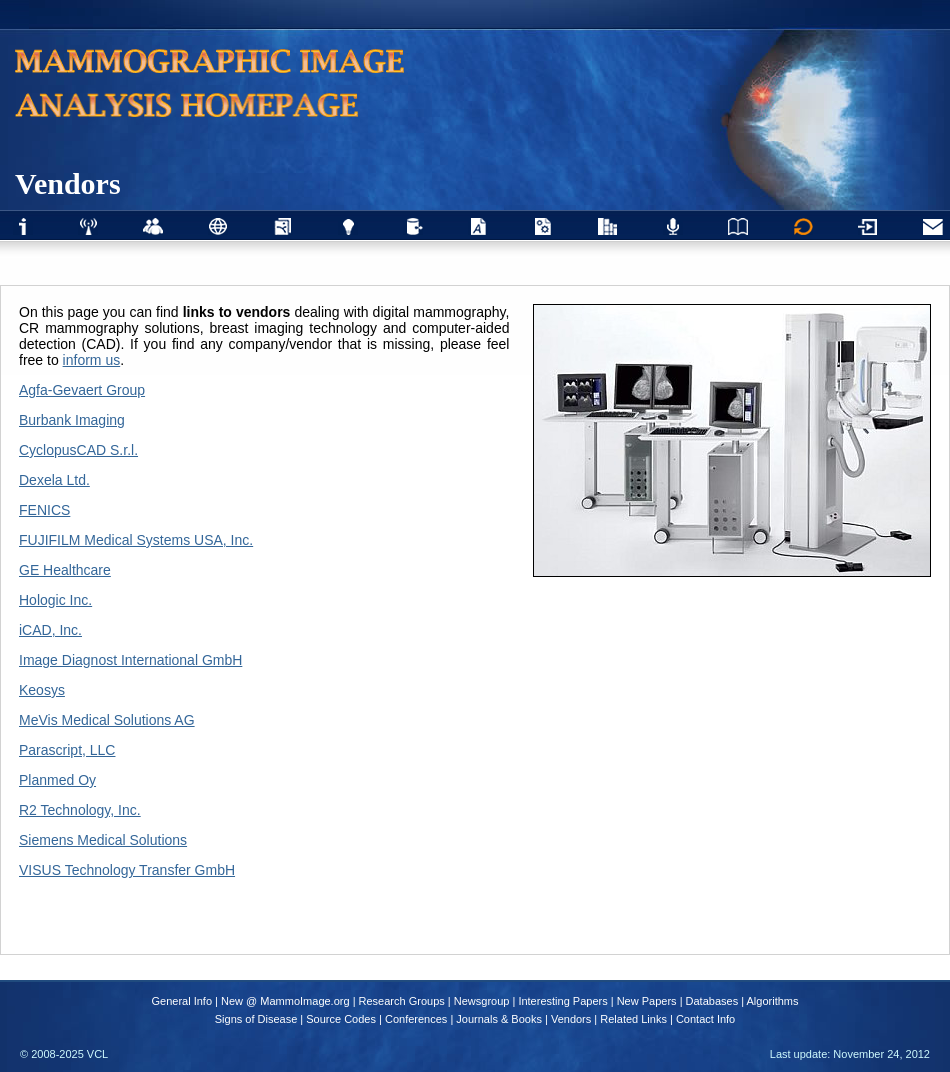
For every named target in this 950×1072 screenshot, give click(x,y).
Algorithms (773, 1001)
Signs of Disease (256, 1019)
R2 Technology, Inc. (80, 810)
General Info (182, 1001)
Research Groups (402, 1001)
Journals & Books (499, 1019)
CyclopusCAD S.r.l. (78, 450)
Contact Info (705, 1019)
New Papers (647, 1001)
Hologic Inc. (55, 600)
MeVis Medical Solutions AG (107, 720)
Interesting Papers (562, 1001)
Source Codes (341, 1019)
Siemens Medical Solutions (103, 840)
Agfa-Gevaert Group (82, 390)
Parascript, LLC (67, 750)
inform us (92, 360)
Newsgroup (482, 1001)
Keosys (42, 690)
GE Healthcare (65, 570)
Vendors (571, 1019)
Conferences (416, 1019)
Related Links (633, 1019)
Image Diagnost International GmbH (130, 660)
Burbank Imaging (72, 420)
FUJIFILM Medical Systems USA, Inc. (136, 540)
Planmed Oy (57, 780)
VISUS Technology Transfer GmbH (127, 870)
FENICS (44, 510)
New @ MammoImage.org (285, 1001)
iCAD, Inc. (50, 630)
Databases (712, 1001)
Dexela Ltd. (54, 480)
